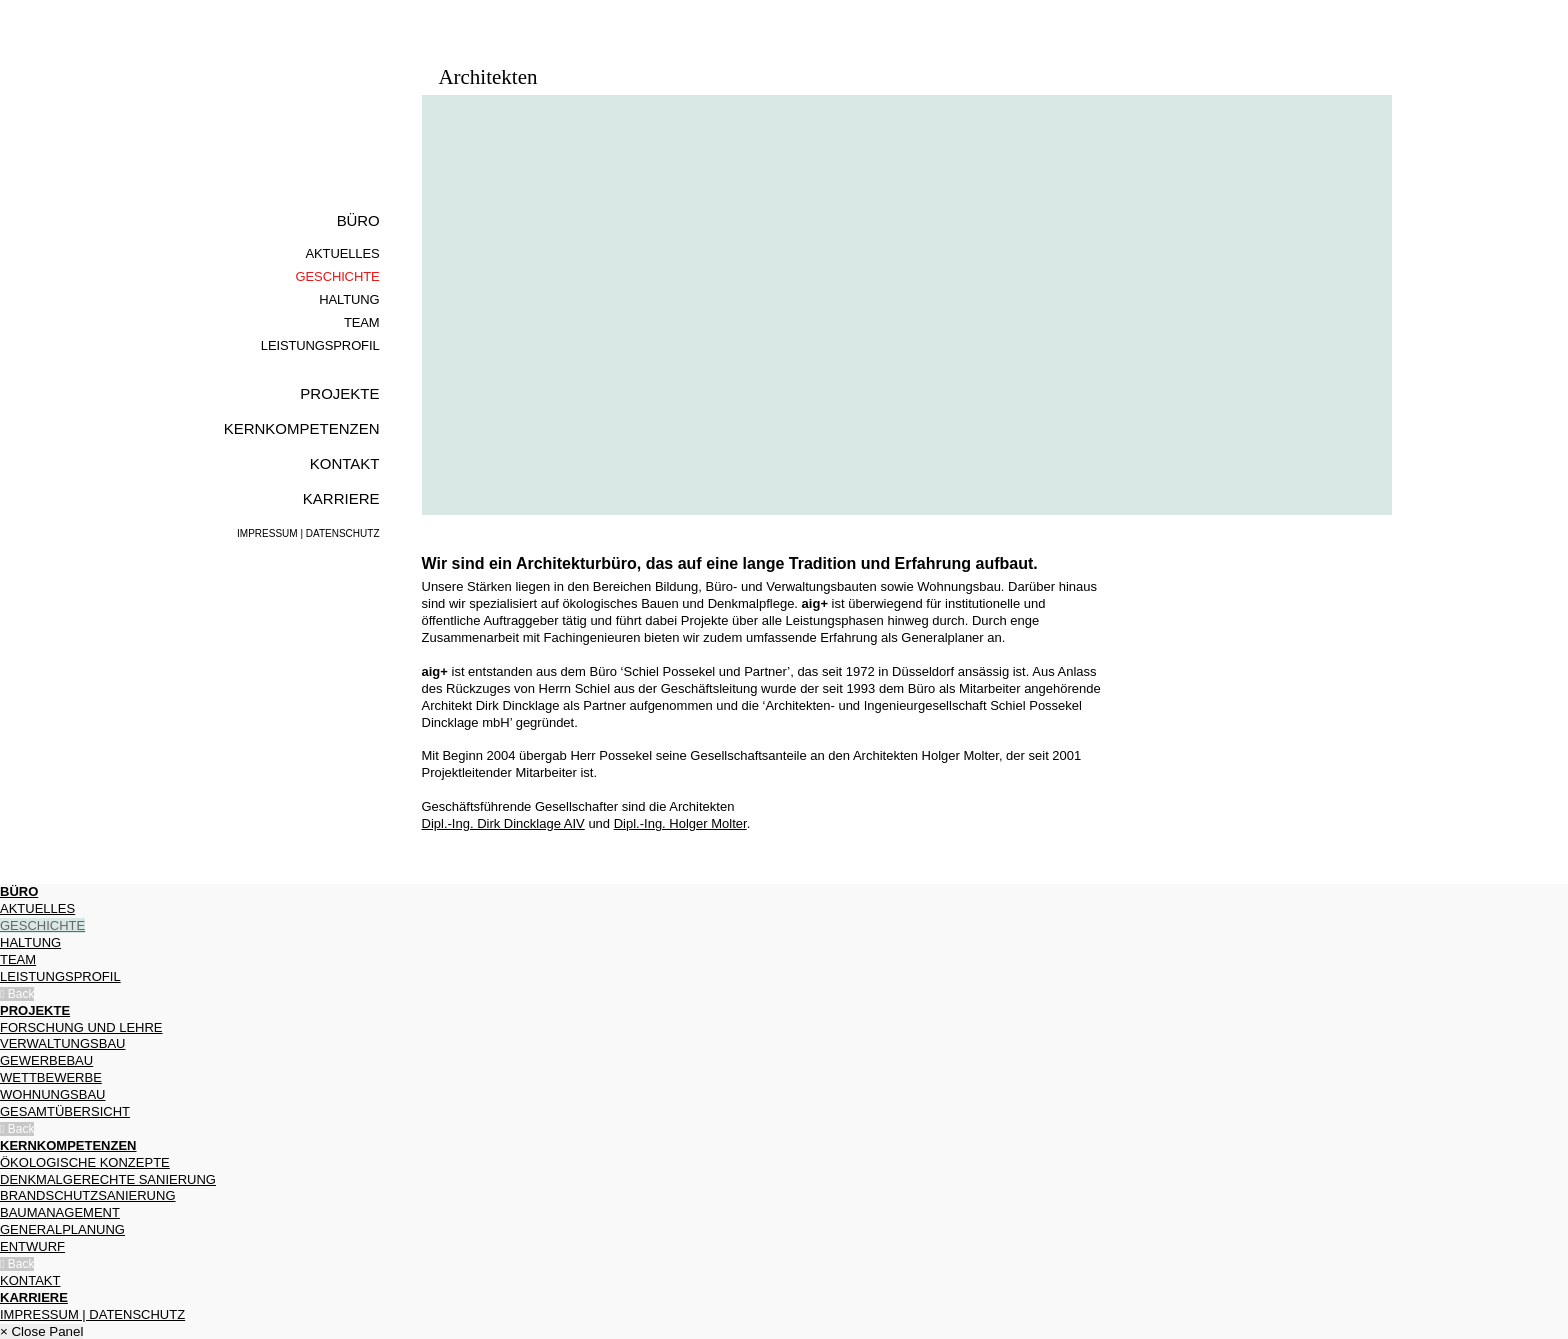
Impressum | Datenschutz (308, 533)
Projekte (339, 393)
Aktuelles (343, 253)
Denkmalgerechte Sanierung (108, 1179)
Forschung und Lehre (81, 1027)
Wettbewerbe (51, 1077)
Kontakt (345, 463)
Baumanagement (60, 1212)
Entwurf (32, 1246)
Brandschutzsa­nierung (88, 1195)
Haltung (349, 299)
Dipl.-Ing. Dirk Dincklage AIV (503, 823)
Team (362, 322)
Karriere (341, 498)
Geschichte (338, 276)
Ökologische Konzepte (85, 1162)
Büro (358, 220)
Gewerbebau (46, 1060)
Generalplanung (62, 1229)
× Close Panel (41, 1331)
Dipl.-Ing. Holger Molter (680, 823)
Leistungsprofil (320, 345)
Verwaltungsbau (62, 1043)
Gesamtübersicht (65, 1111)
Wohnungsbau (52, 1094)
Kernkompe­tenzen (302, 428)
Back (17, 994)
